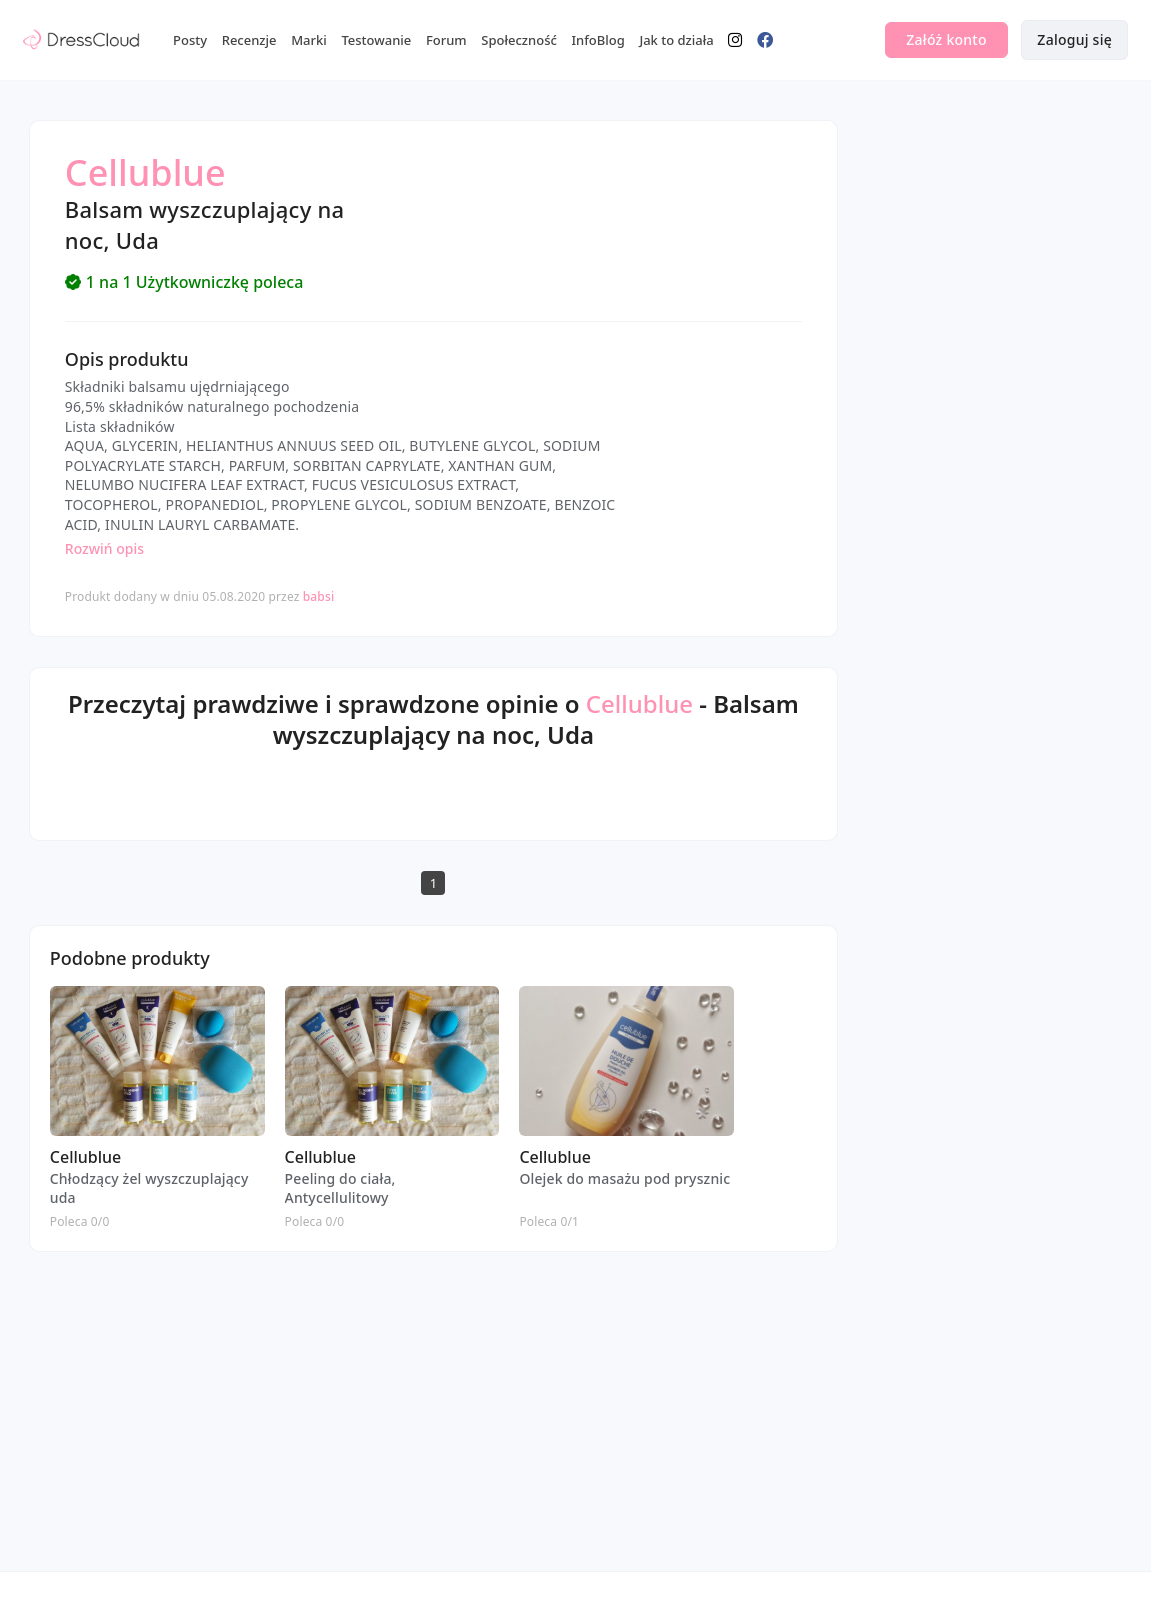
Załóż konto (946, 39)
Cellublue (639, 703)
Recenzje (249, 40)
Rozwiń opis (104, 548)
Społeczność (519, 40)
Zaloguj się (1074, 39)
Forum (446, 40)
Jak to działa (676, 40)
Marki (309, 40)
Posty (190, 40)
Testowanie (376, 40)
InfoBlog (597, 40)
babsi (319, 596)
